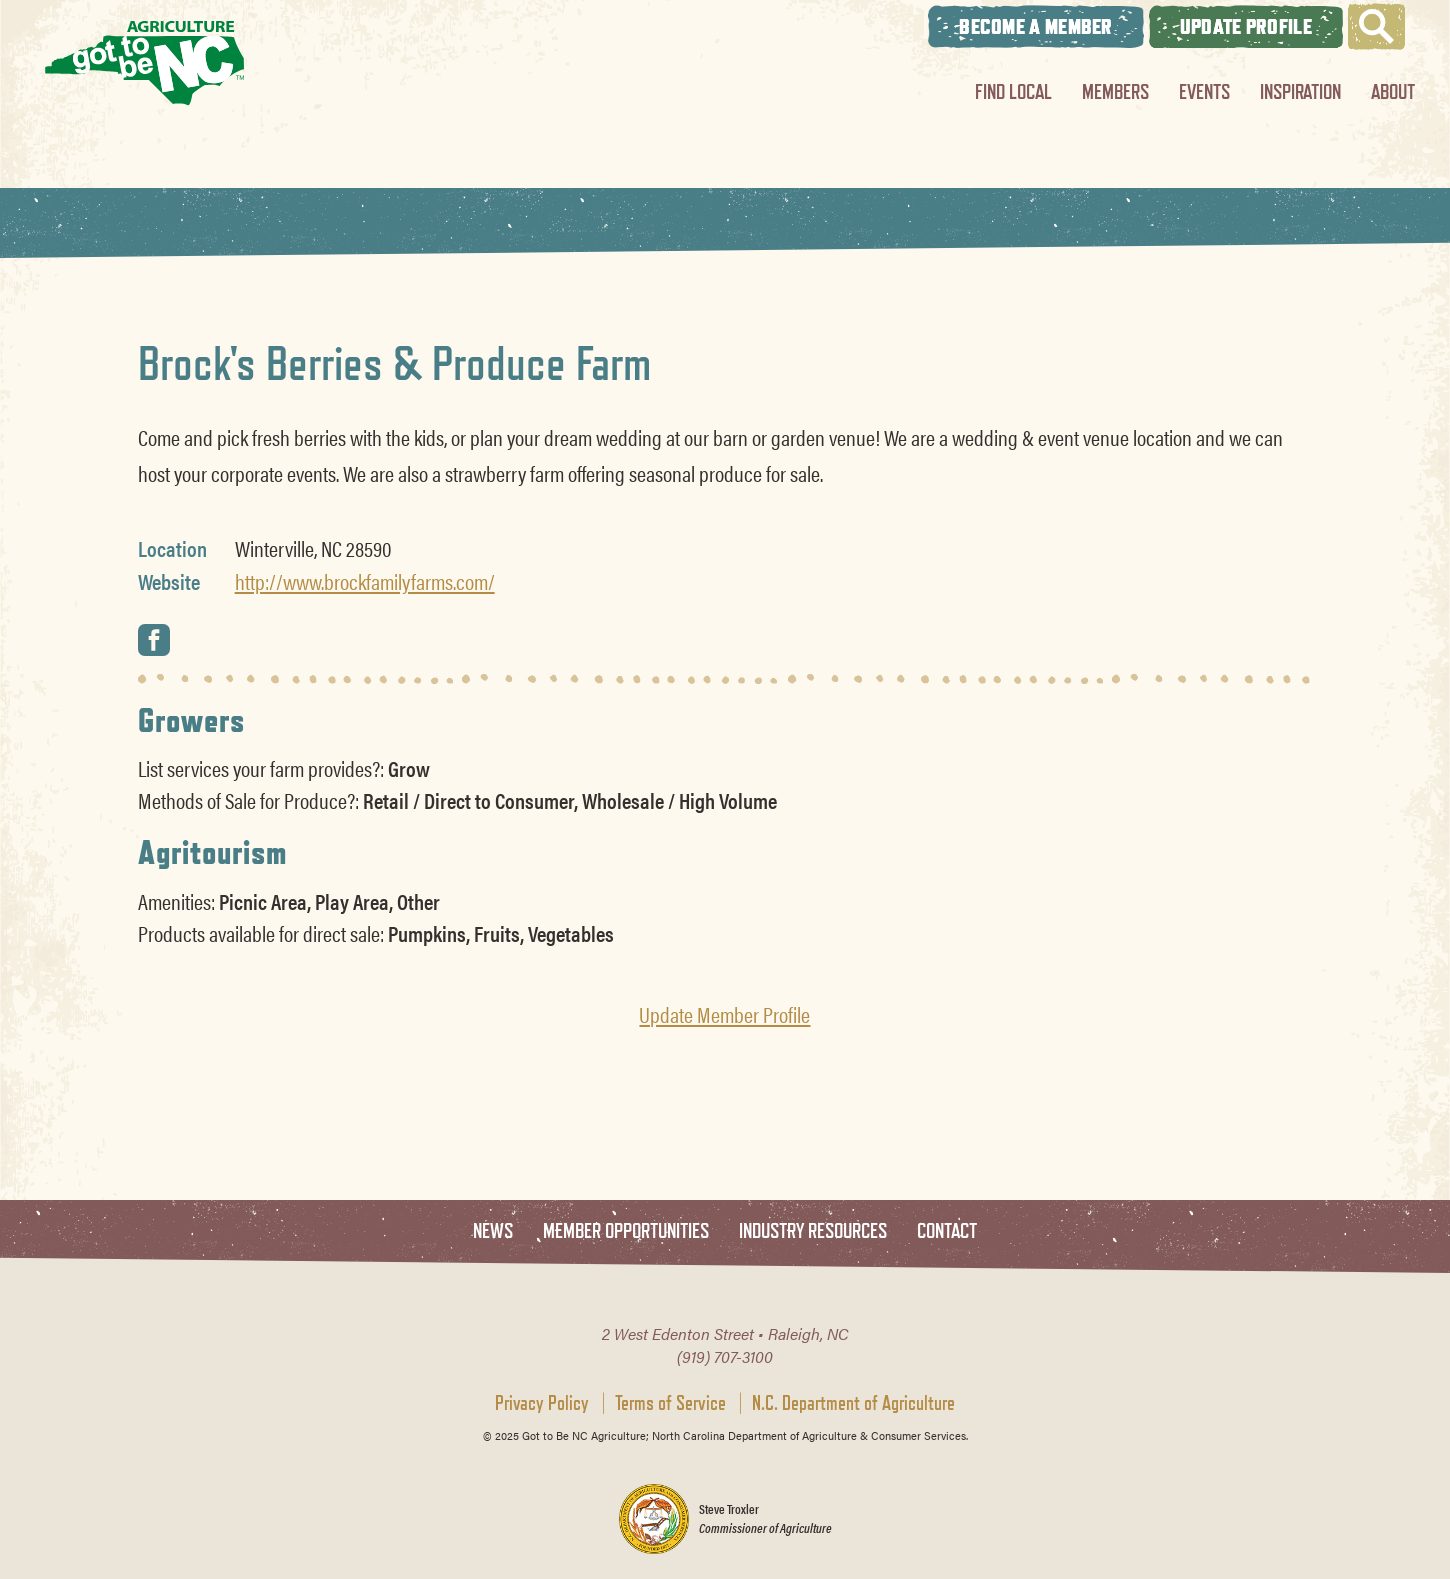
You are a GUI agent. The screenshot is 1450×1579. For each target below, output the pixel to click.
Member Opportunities (626, 1231)
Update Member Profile (724, 1014)
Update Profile (1246, 26)
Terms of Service (670, 1403)
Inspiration (1300, 91)
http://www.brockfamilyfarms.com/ (365, 581)
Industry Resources (813, 1231)
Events (1204, 91)
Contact (947, 1231)
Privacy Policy (542, 1403)
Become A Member (1036, 26)
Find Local (1013, 91)
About (1393, 91)
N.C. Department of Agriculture (853, 1403)
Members (1115, 91)
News (493, 1231)
